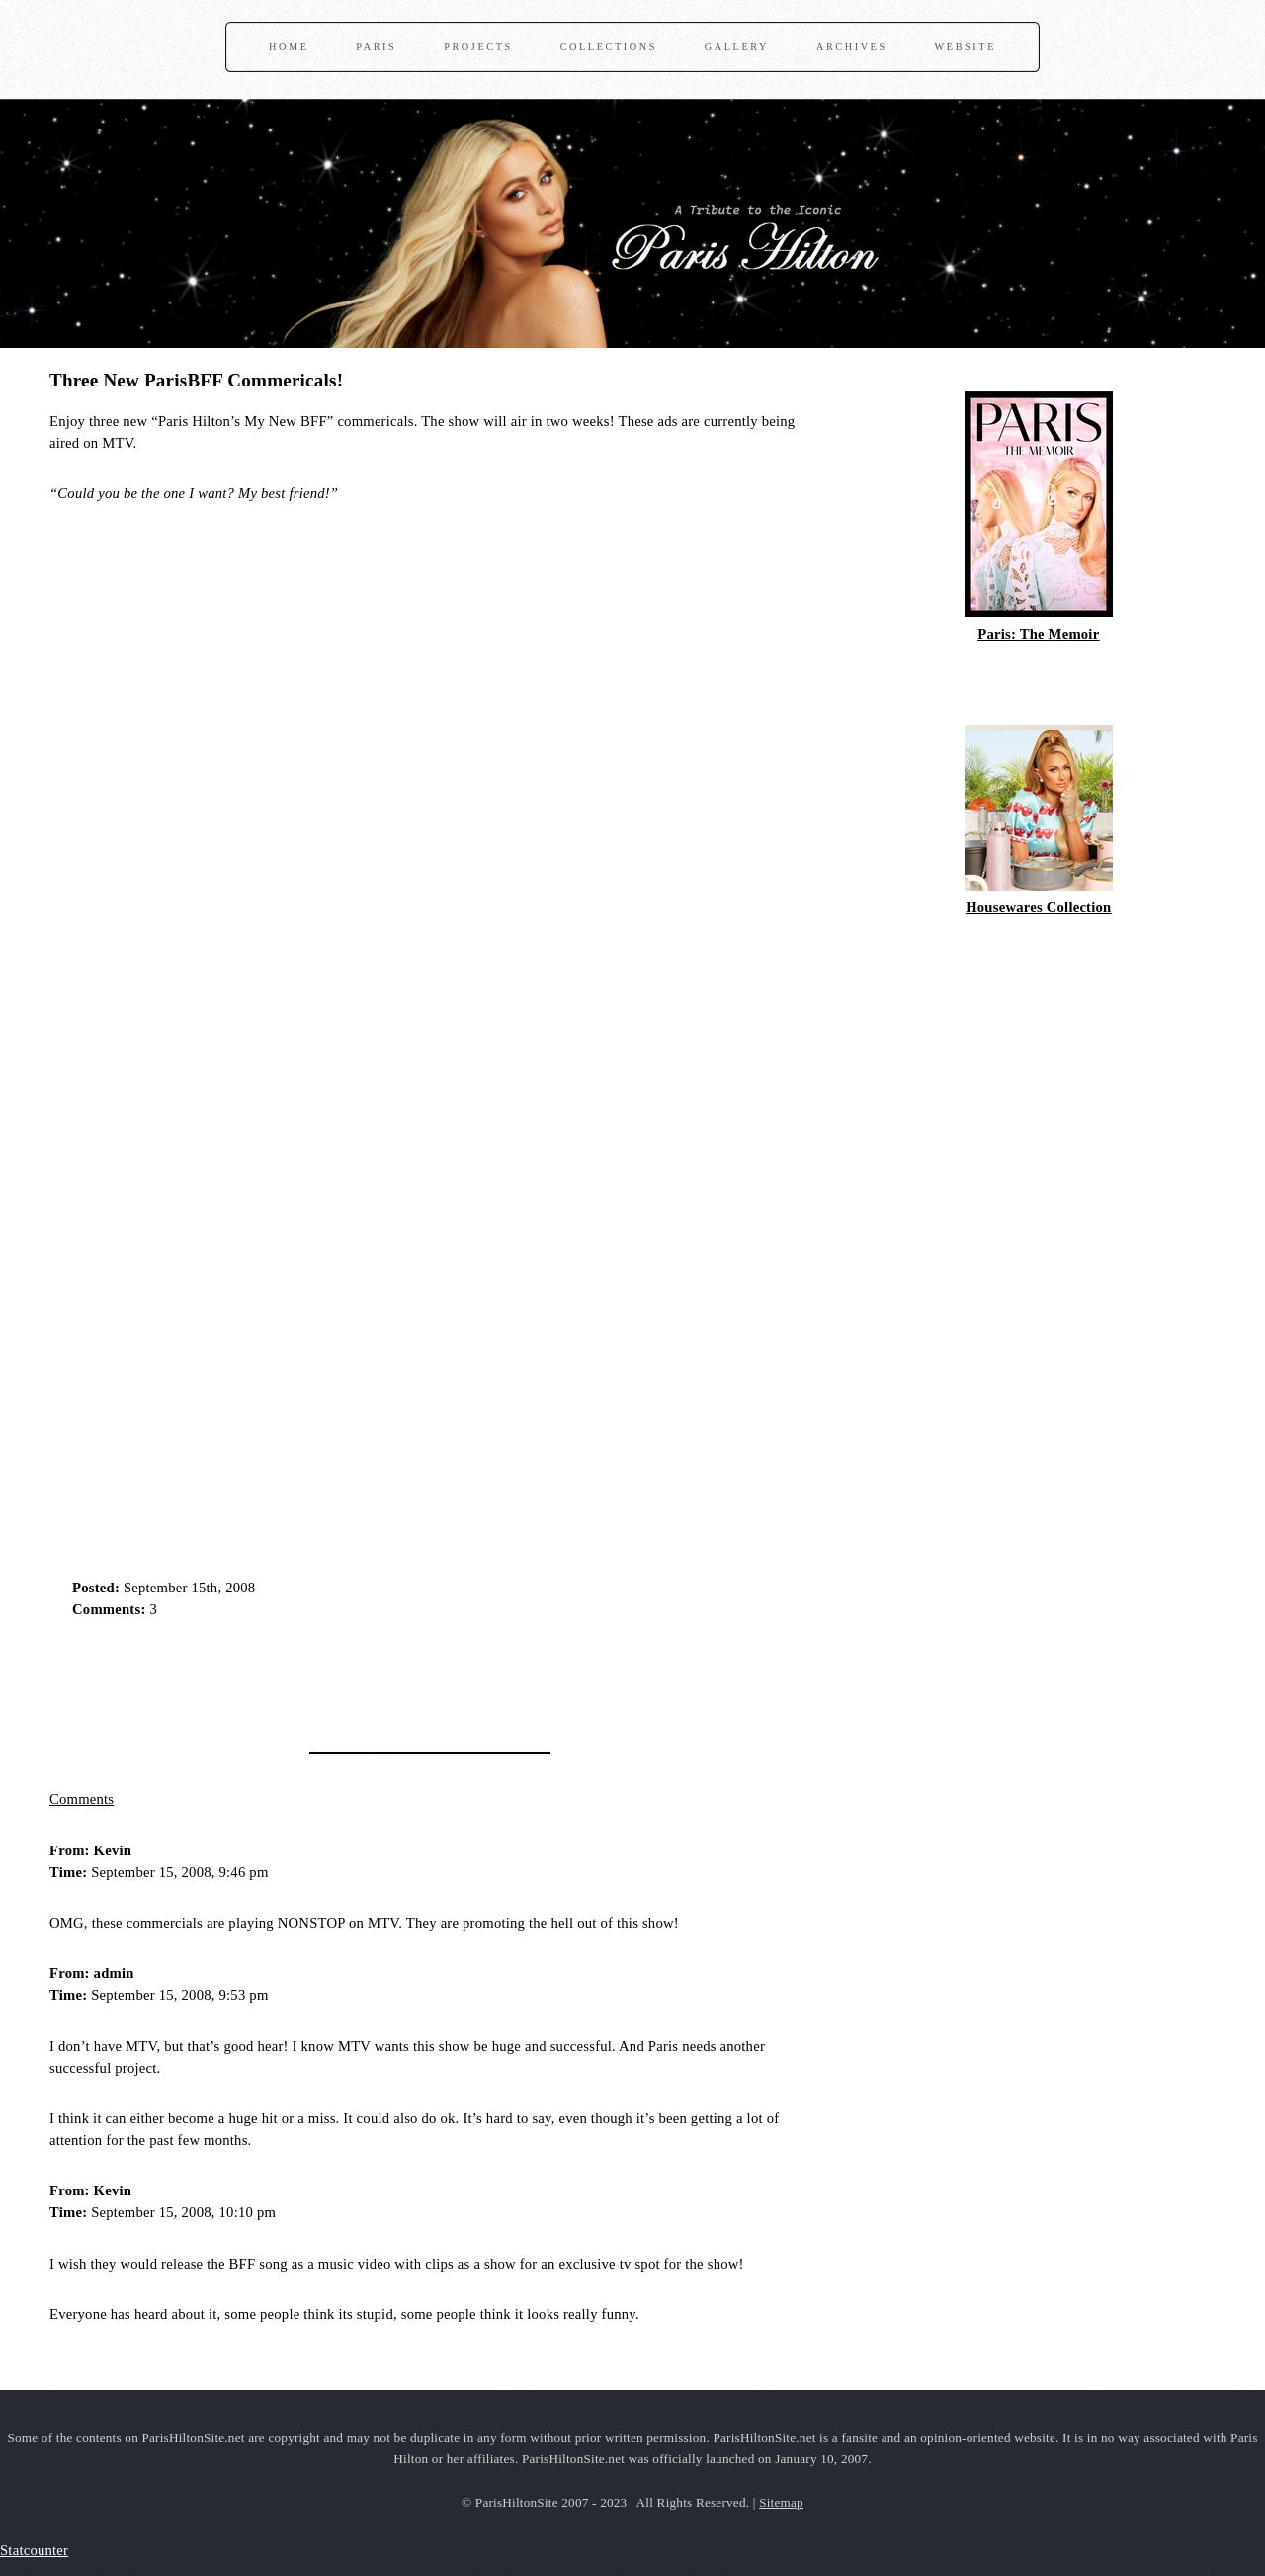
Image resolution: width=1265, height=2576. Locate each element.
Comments (81, 1799)
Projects (478, 47)
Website (965, 47)
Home (288, 47)
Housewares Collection (1038, 907)
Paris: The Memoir (1038, 634)
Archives (851, 47)
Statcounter (34, 2550)
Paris (376, 47)
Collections (608, 47)
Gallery (737, 47)
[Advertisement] (280, 1678)
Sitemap (781, 2502)
